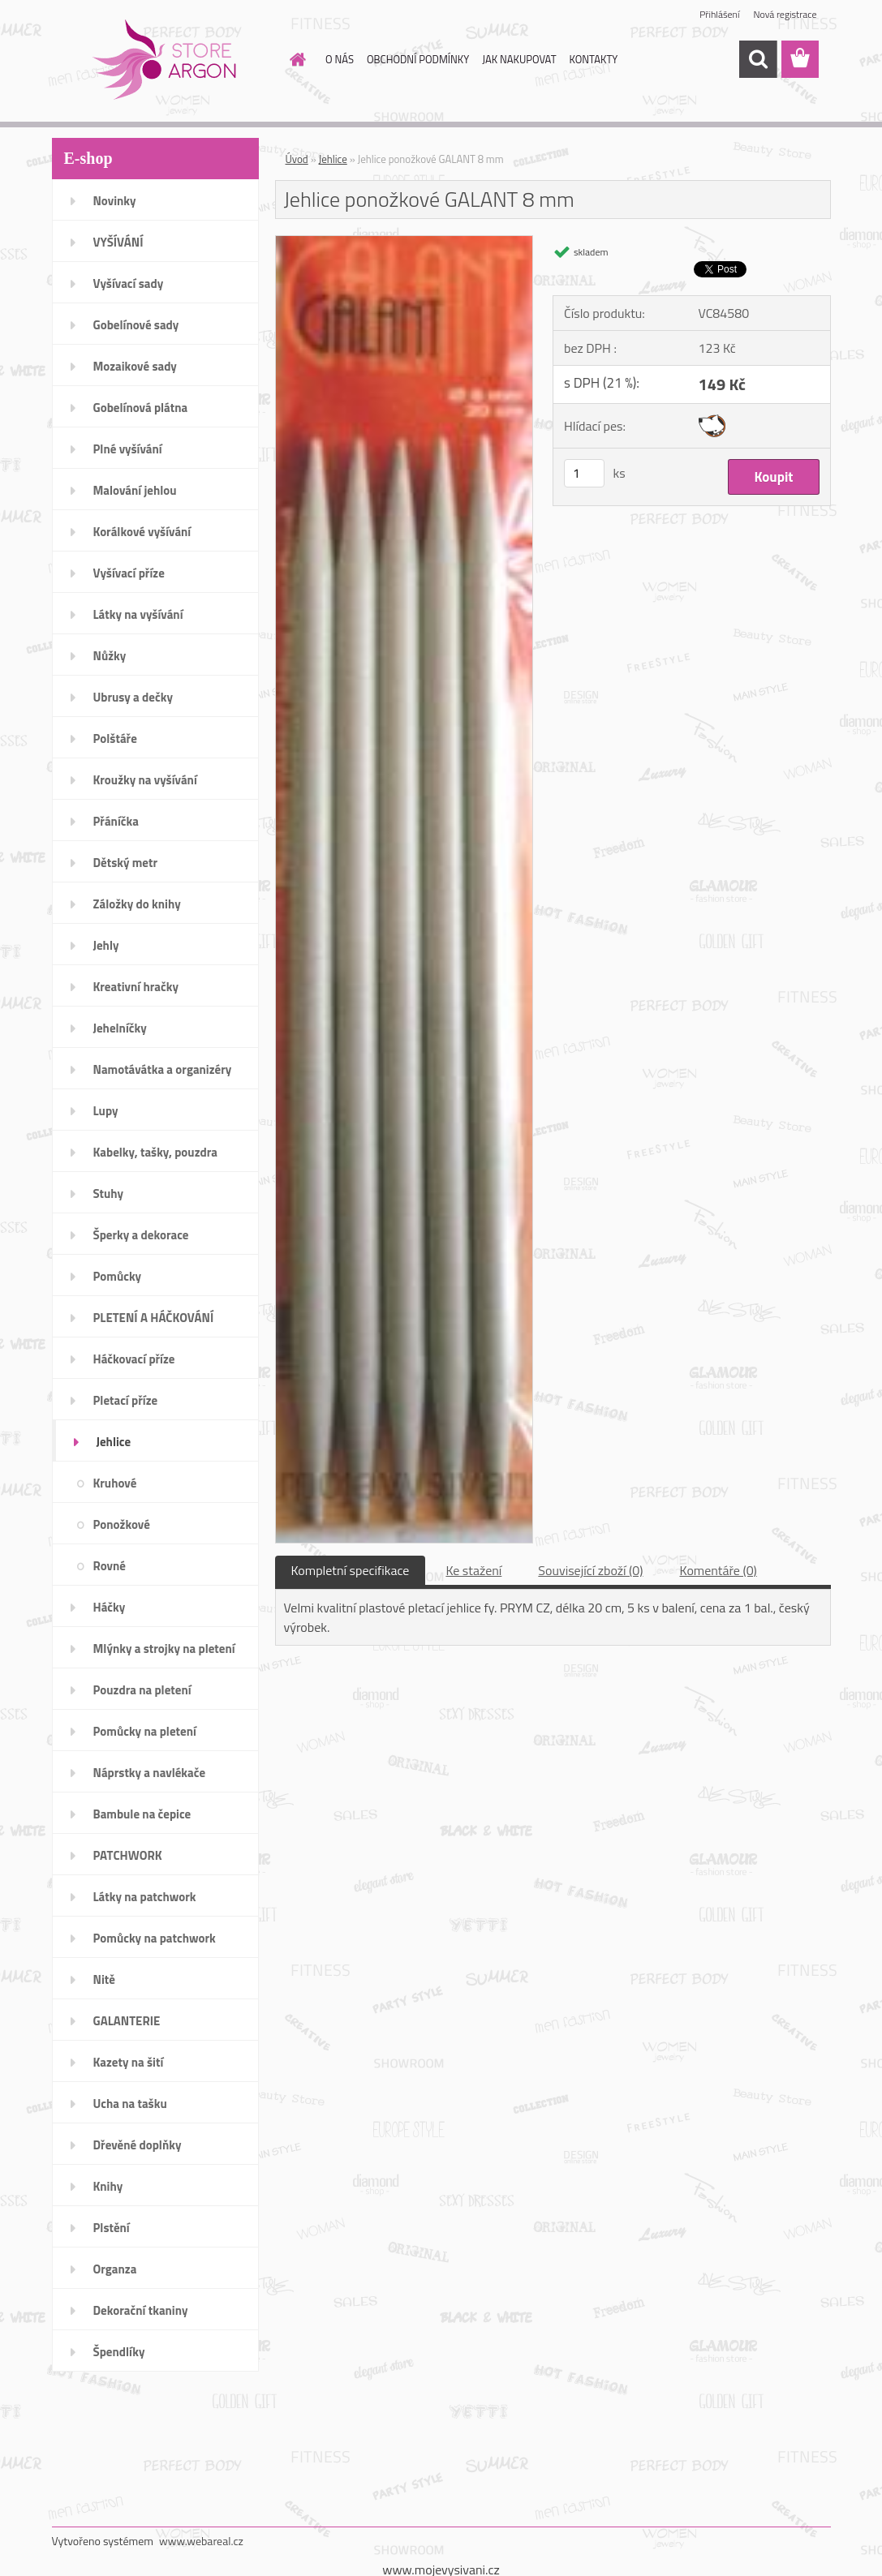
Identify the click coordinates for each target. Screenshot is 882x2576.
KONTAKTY (594, 59)
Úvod (297, 159)
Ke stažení (473, 1570)
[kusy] (584, 473)
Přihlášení (719, 14)
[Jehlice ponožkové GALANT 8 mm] (404, 242)
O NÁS (339, 59)
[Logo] (163, 60)
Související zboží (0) (590, 1570)
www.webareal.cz (201, 2540)
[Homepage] (295, 59)
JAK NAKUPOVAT (519, 59)
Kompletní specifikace (350, 1570)
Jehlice (333, 159)
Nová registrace (784, 14)
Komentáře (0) (718, 1570)
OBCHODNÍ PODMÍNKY (418, 59)
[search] (758, 59)
